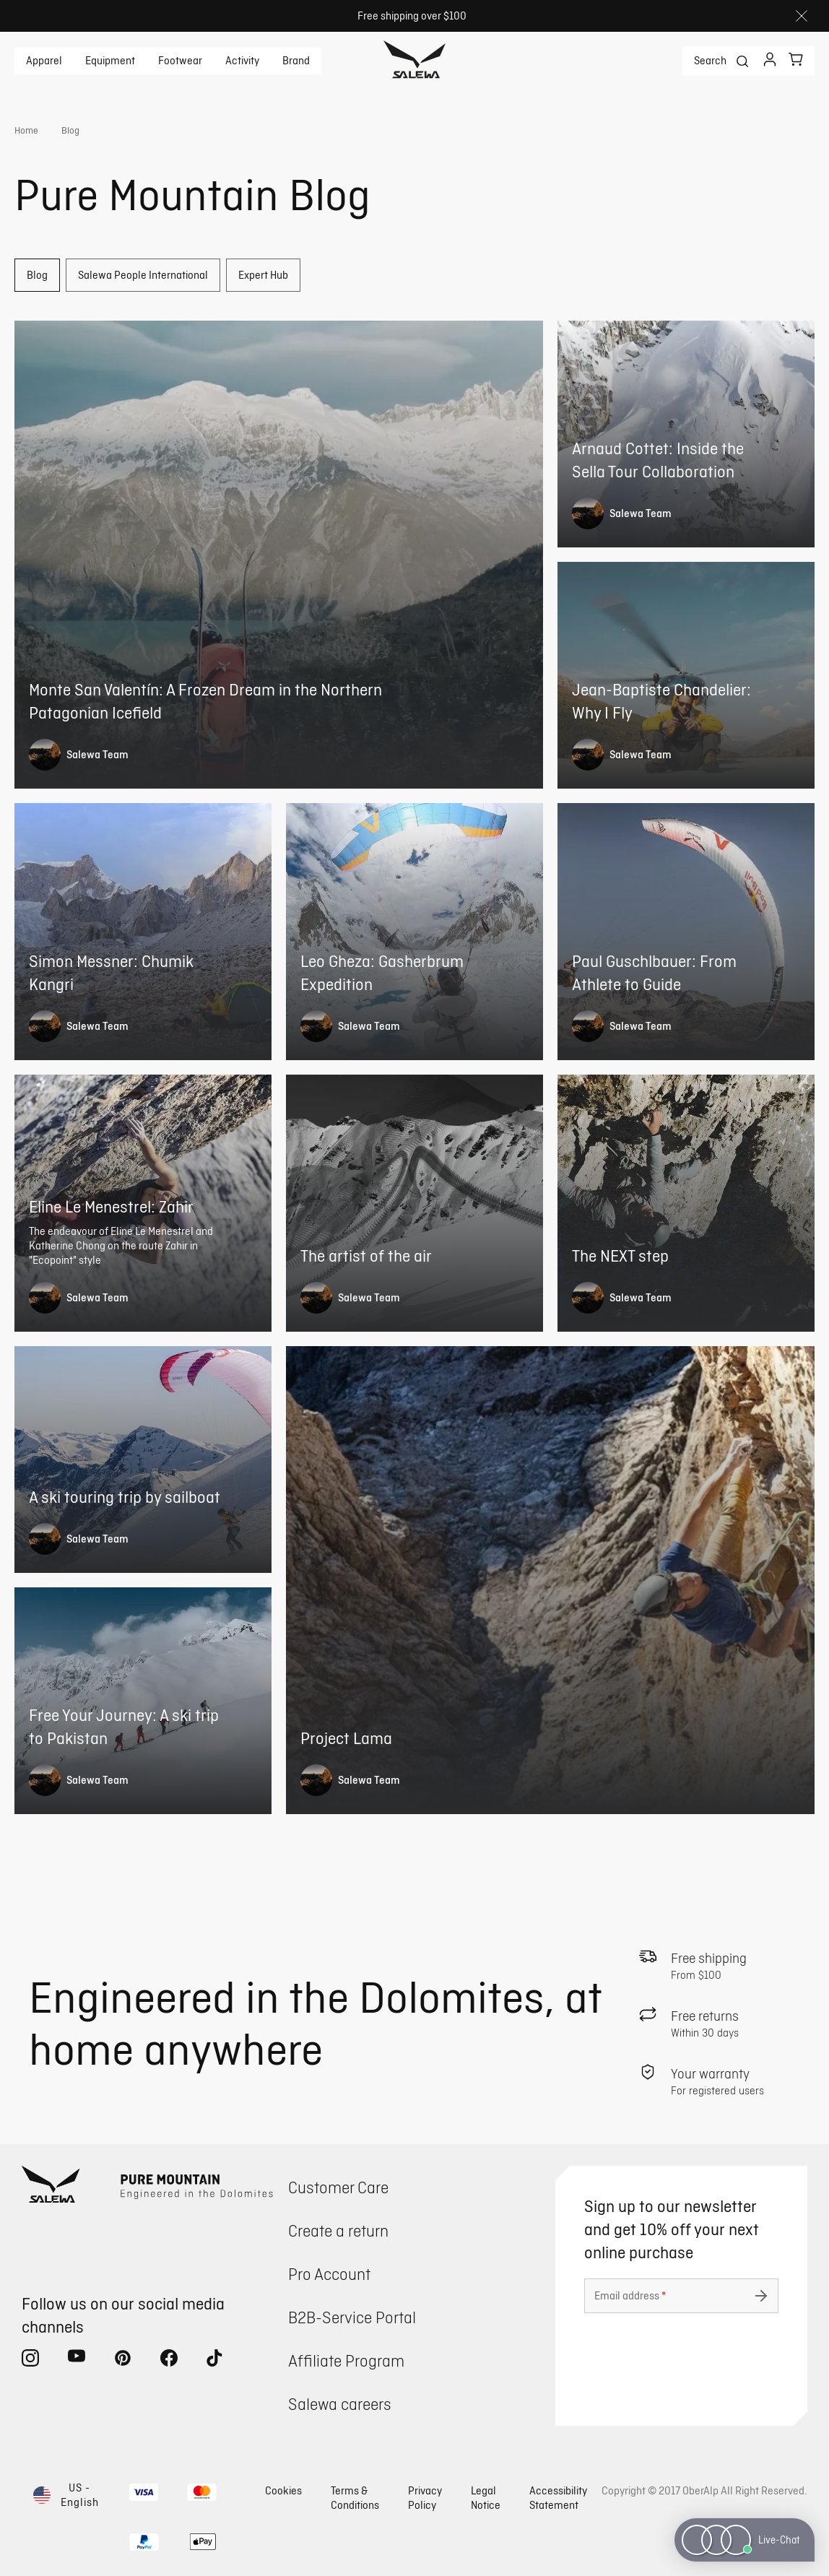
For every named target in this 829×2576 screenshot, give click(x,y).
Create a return (338, 2230)
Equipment (110, 60)
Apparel (44, 60)
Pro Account (329, 2274)
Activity (242, 60)
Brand (296, 60)
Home (26, 129)
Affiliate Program (346, 2360)
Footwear (180, 60)
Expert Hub (263, 274)
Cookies (283, 2490)
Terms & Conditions (355, 2497)
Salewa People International (143, 274)
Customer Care (338, 2187)
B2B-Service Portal (352, 2317)
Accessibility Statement (558, 2497)
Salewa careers (339, 2404)
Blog (37, 274)
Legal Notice (485, 2497)
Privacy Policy (425, 2497)
